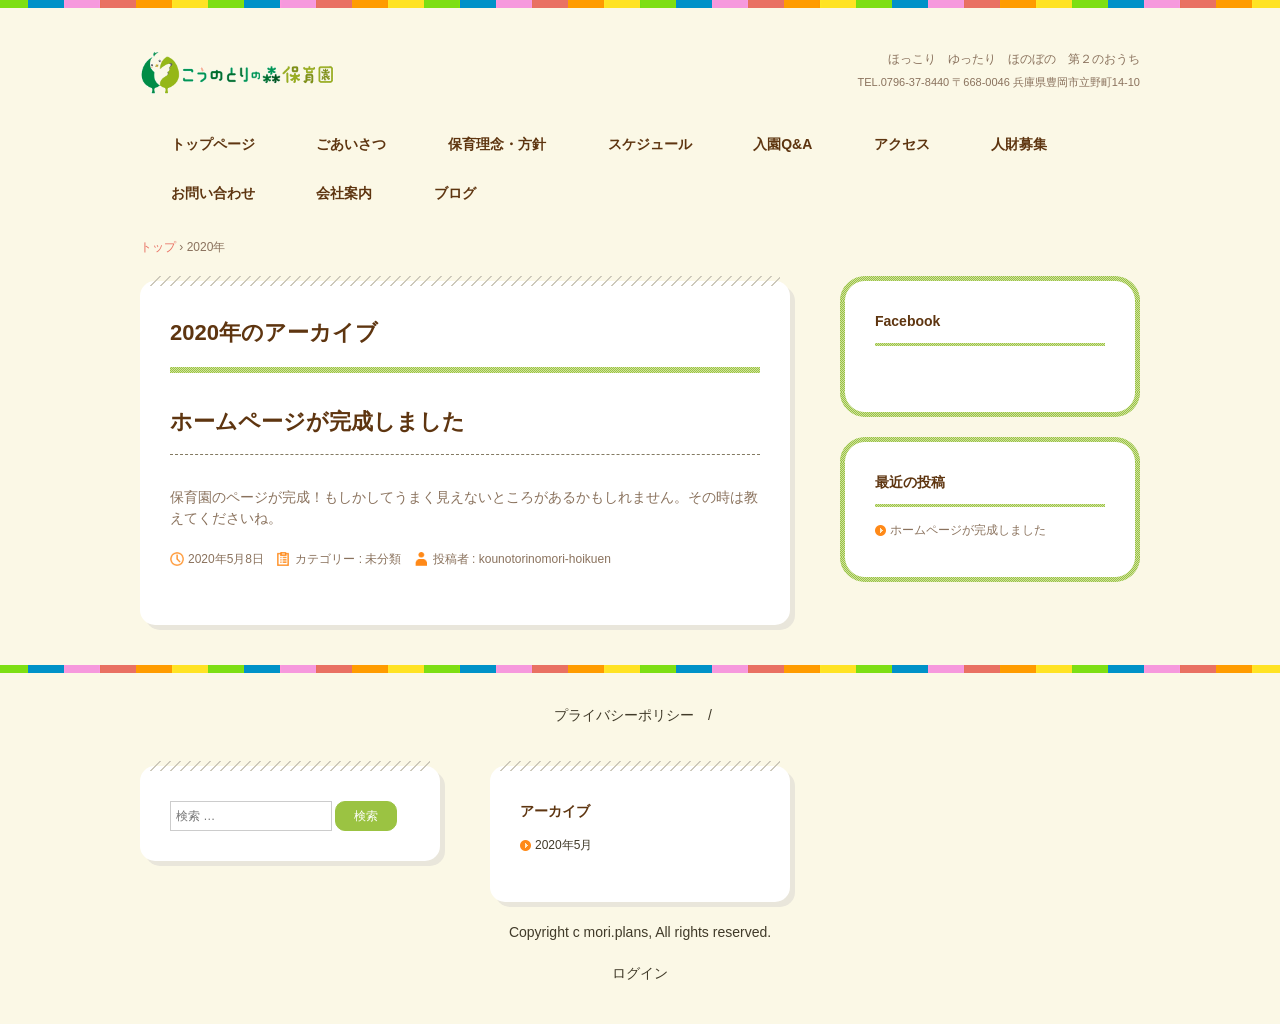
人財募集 (1019, 144)
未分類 (383, 559)
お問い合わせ (213, 193)
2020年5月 (563, 845)
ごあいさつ (351, 144)
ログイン (640, 973)
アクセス (902, 144)
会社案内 (344, 193)
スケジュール (650, 144)
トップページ (213, 144)
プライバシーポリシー (624, 715)
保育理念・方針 (497, 144)
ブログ (455, 193)
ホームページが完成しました (317, 421)
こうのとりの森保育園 (289, 73)
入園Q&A (782, 144)
